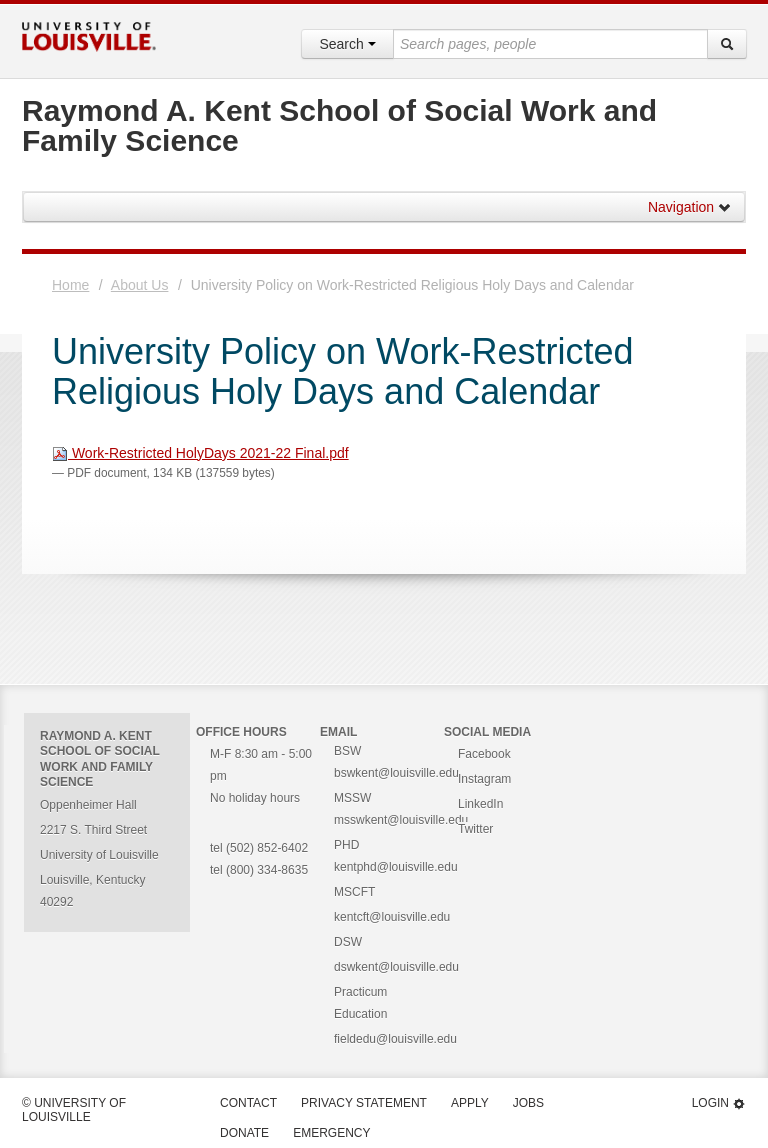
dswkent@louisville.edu (396, 967)
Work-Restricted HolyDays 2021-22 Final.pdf (200, 453)
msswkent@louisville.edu (401, 820)
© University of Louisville (74, 1110)
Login (719, 1103)
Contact (248, 1103)
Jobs (528, 1103)
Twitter (475, 829)
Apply (470, 1103)
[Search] (727, 44)
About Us (140, 285)
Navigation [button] (690, 207)
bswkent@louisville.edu (396, 773)
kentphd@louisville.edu (396, 867)
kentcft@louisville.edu (392, 917)
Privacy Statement (364, 1103)
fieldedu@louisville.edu (395, 1039)
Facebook (484, 754)
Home (70, 285)
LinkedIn (480, 804)
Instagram (484, 779)
